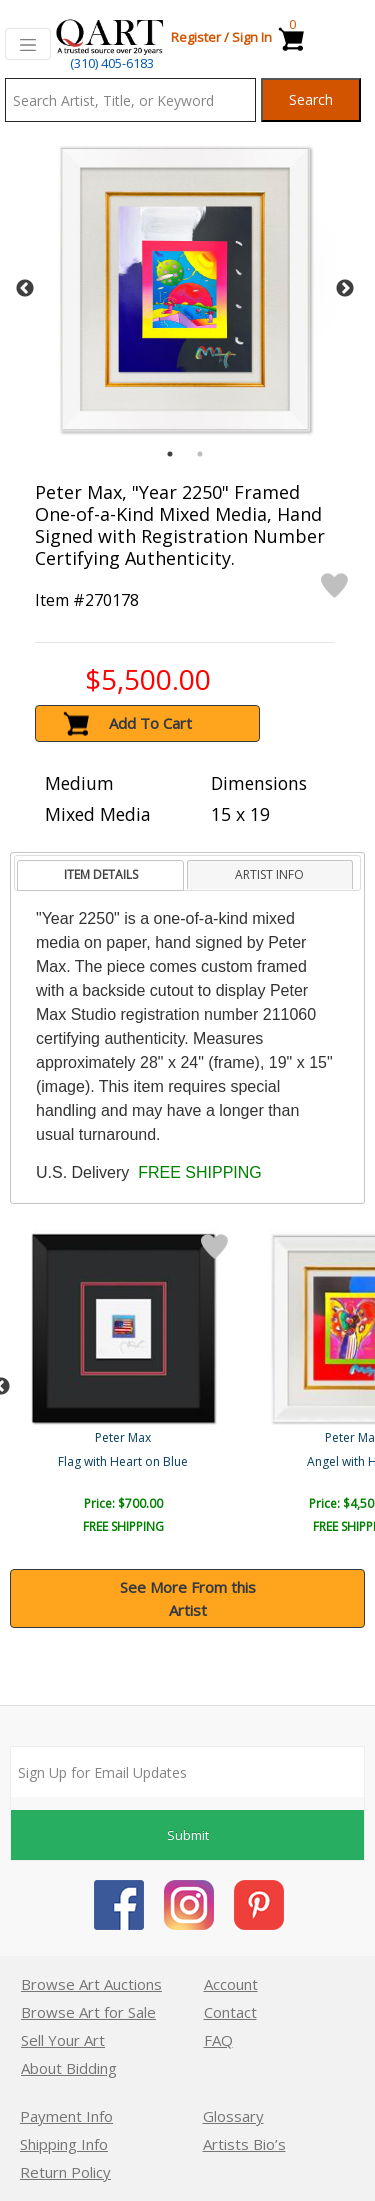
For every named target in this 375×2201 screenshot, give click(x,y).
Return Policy (65, 2172)
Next (345, 289)
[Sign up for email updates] (187, 1772)
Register (196, 37)
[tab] (100, 875)
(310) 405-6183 (112, 63)
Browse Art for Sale (88, 2012)
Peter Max (125, 1437)
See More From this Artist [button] (188, 1598)
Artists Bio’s (244, 2144)
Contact (230, 2012)
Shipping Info (64, 2144)
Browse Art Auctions (91, 1984)
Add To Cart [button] (150, 723)
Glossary (233, 2116)
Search (311, 99)
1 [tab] (170, 454)
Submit (188, 1835)
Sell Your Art (63, 2040)
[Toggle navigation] (28, 44)
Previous (25, 289)
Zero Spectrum (125, 1461)
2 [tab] (200, 454)
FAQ (218, 2040)
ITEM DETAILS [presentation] (101, 874)
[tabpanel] (185, 289)
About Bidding (69, 2068)
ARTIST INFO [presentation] (269, 874)
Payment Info (66, 2116)
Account (231, 1984)
